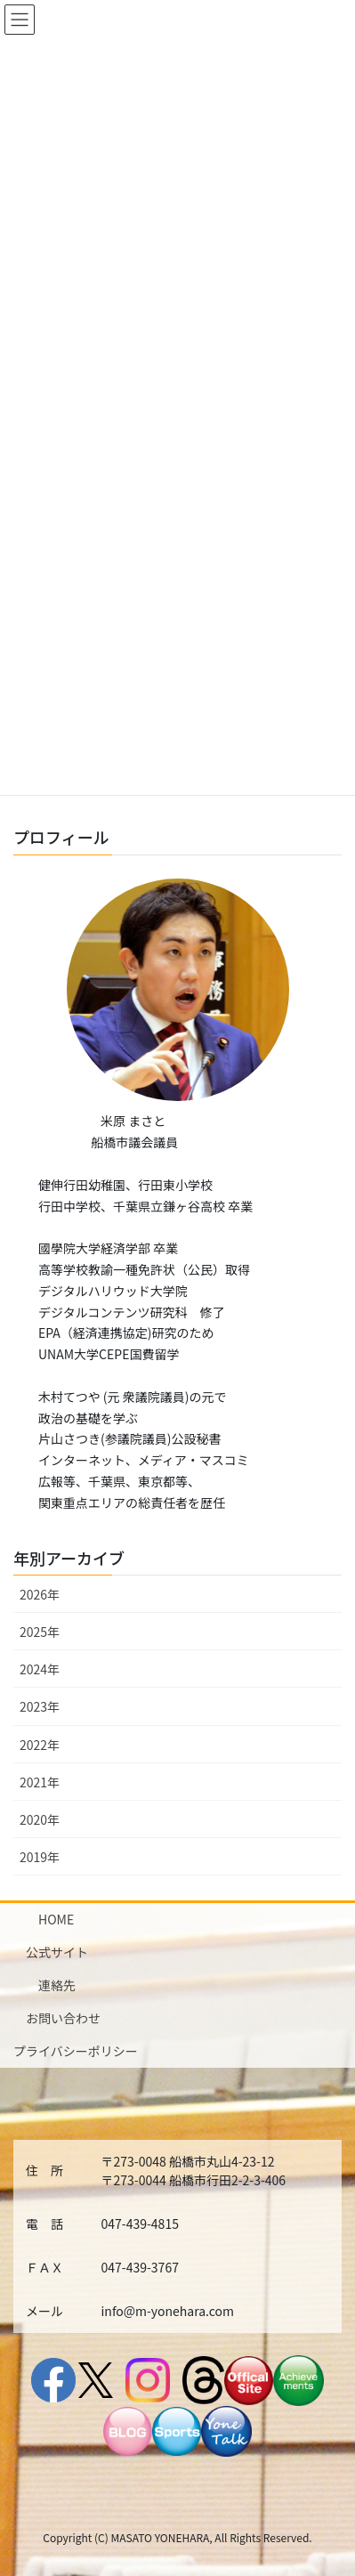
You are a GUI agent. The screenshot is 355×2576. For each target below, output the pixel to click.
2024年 (40, 1669)
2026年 (40, 1594)
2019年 (40, 1857)
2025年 (40, 1631)
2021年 (40, 1782)
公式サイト (57, 1952)
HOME (56, 1919)
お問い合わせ (63, 2018)
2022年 (40, 1745)
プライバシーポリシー (75, 2051)
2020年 (40, 1819)
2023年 (40, 1706)
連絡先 (57, 1985)
